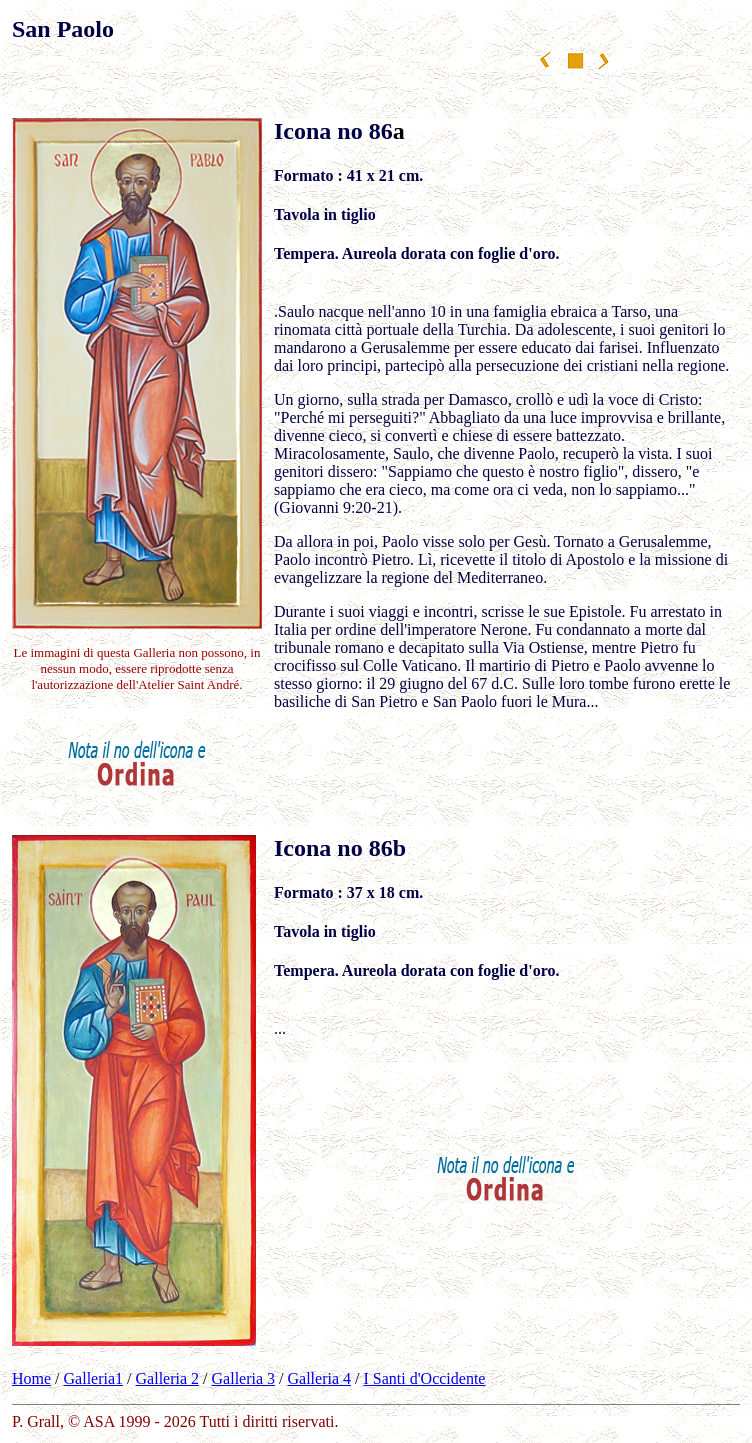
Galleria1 (94, 1378)
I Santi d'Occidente (425, 1378)
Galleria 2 (168, 1378)
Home (31, 1378)
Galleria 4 (320, 1378)
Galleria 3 (244, 1378)
